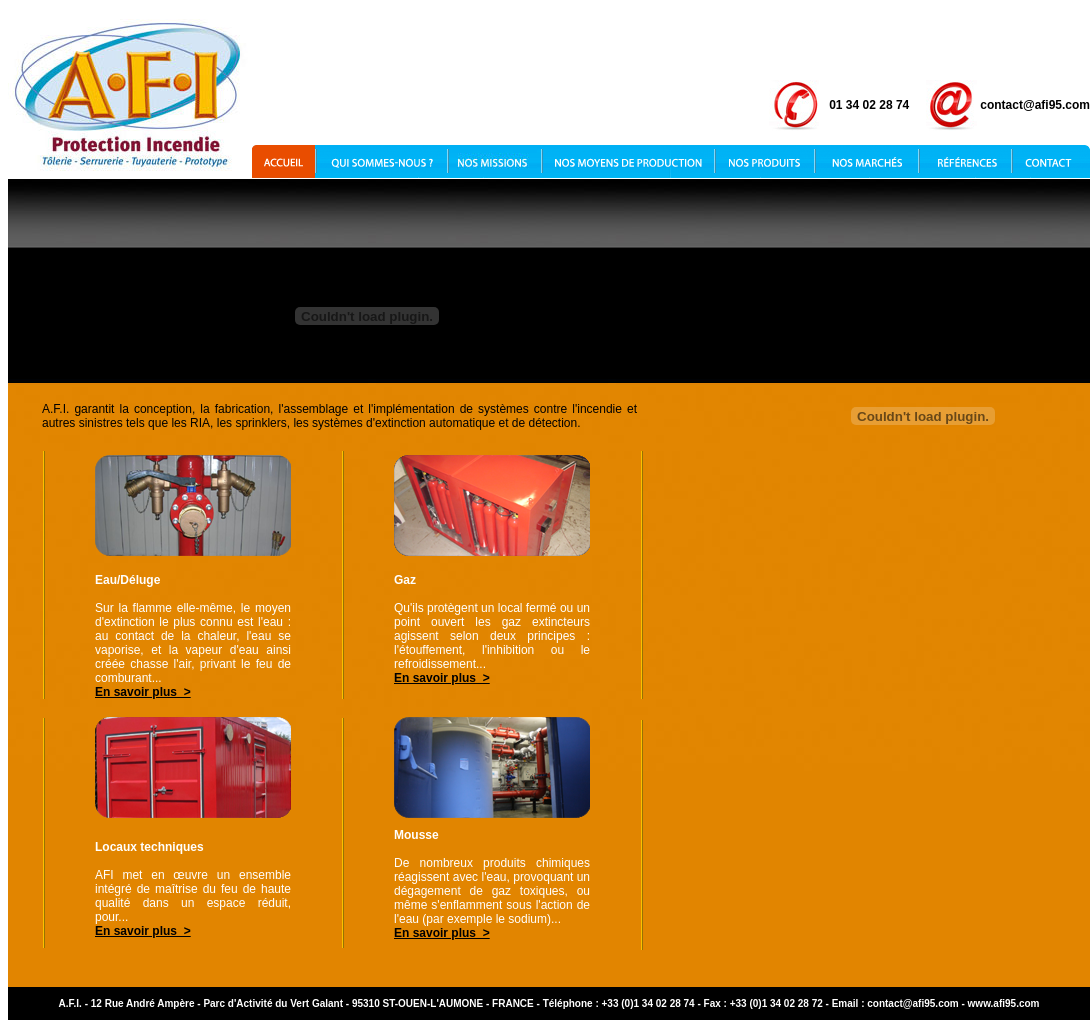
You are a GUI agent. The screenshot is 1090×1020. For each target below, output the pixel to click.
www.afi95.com (1004, 1003)
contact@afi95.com (912, 1003)
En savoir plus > (143, 692)
